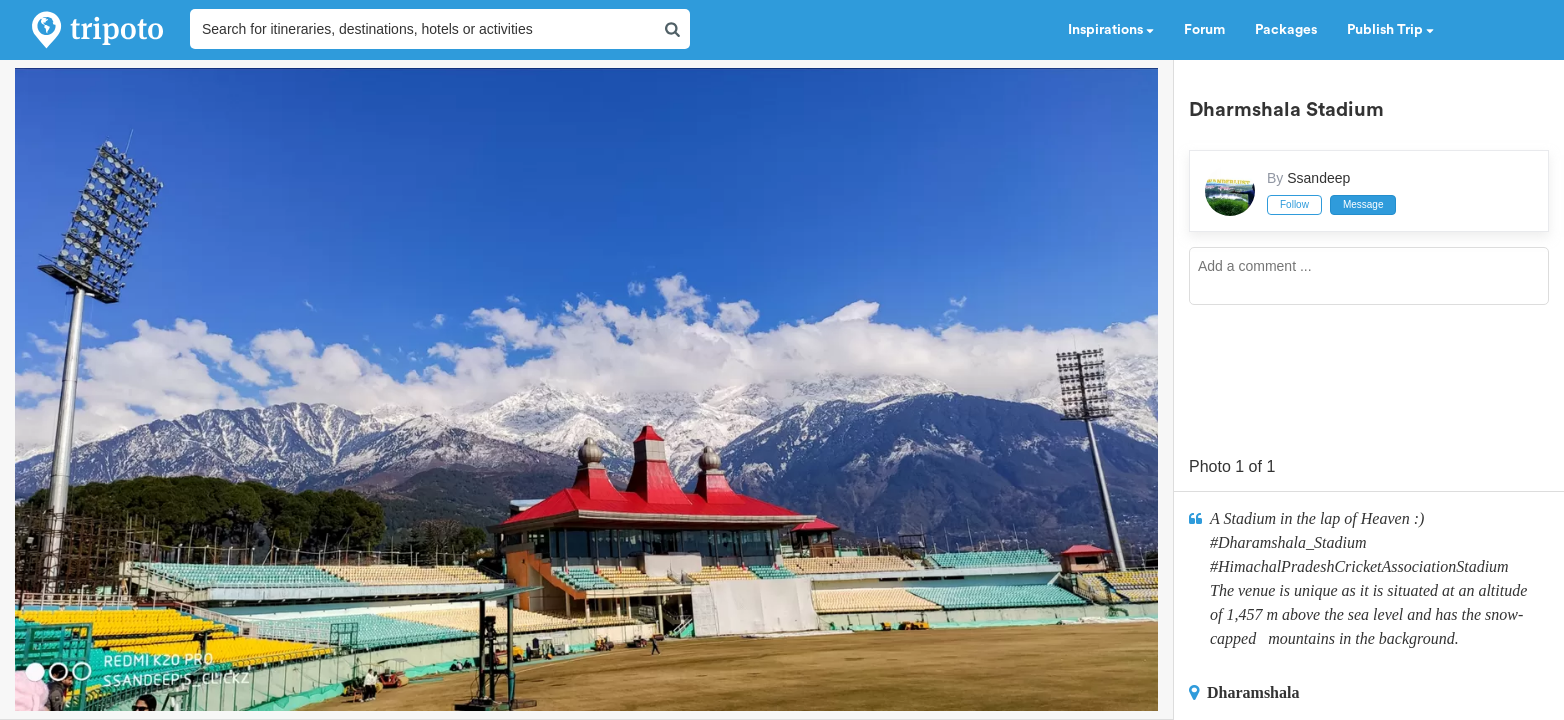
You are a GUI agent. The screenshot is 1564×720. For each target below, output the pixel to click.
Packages (1286, 30)
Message (1363, 204)
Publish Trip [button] (1390, 30)
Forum (1204, 30)
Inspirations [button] (1111, 30)
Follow (1294, 204)
